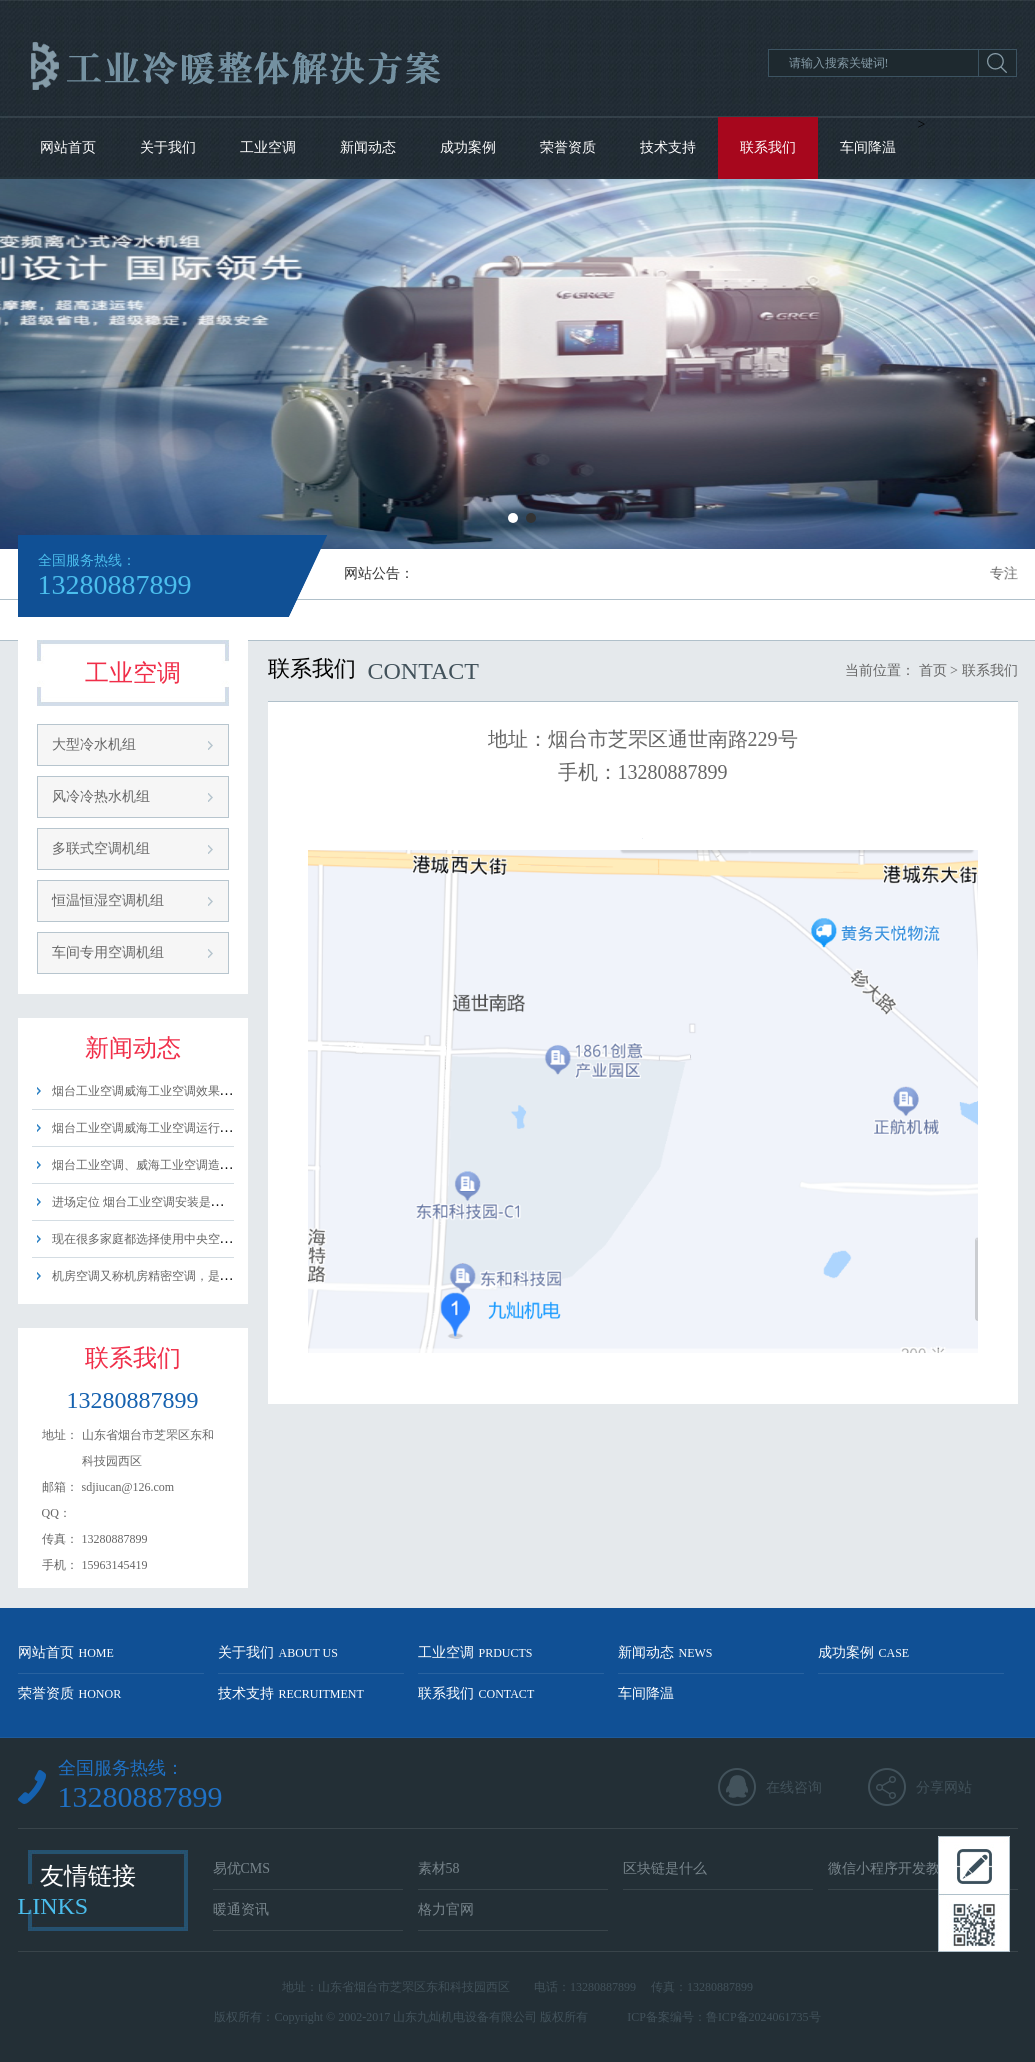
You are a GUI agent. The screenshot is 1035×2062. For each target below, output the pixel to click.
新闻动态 (368, 147)
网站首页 (68, 147)
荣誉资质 (568, 147)
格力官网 (446, 1909)
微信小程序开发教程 (891, 1868)
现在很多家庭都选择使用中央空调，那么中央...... (181, 1239)
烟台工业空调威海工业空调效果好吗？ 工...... (170, 1091)
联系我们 (768, 147)
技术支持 (668, 147)
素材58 (439, 1868)
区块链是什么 (665, 1868)
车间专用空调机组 (108, 952)
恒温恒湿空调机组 (108, 900)
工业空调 (268, 147)
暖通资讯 (241, 1909)
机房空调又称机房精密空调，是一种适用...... (169, 1276)
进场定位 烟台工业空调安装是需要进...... (158, 1202)
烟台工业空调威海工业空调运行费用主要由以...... (181, 1128)
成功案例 (468, 147)
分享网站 (944, 1787)
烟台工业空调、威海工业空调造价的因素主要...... (181, 1165)
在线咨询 (794, 1787)
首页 (933, 670)
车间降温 (868, 147)
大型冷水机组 (94, 744)
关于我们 (168, 147)
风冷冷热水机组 (101, 796)
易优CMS (242, 1868)
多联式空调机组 (101, 848)
